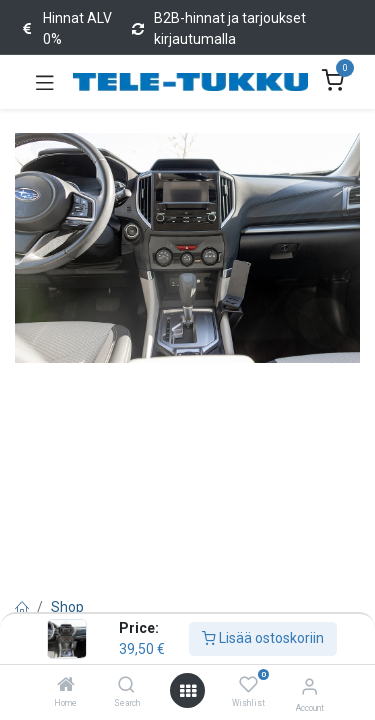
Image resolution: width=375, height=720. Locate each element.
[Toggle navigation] (45, 82)
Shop (67, 607)
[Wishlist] (248, 685)
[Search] (126, 686)
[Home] (66, 686)
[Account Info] (309, 686)
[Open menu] (188, 691)
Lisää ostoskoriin (263, 638)
